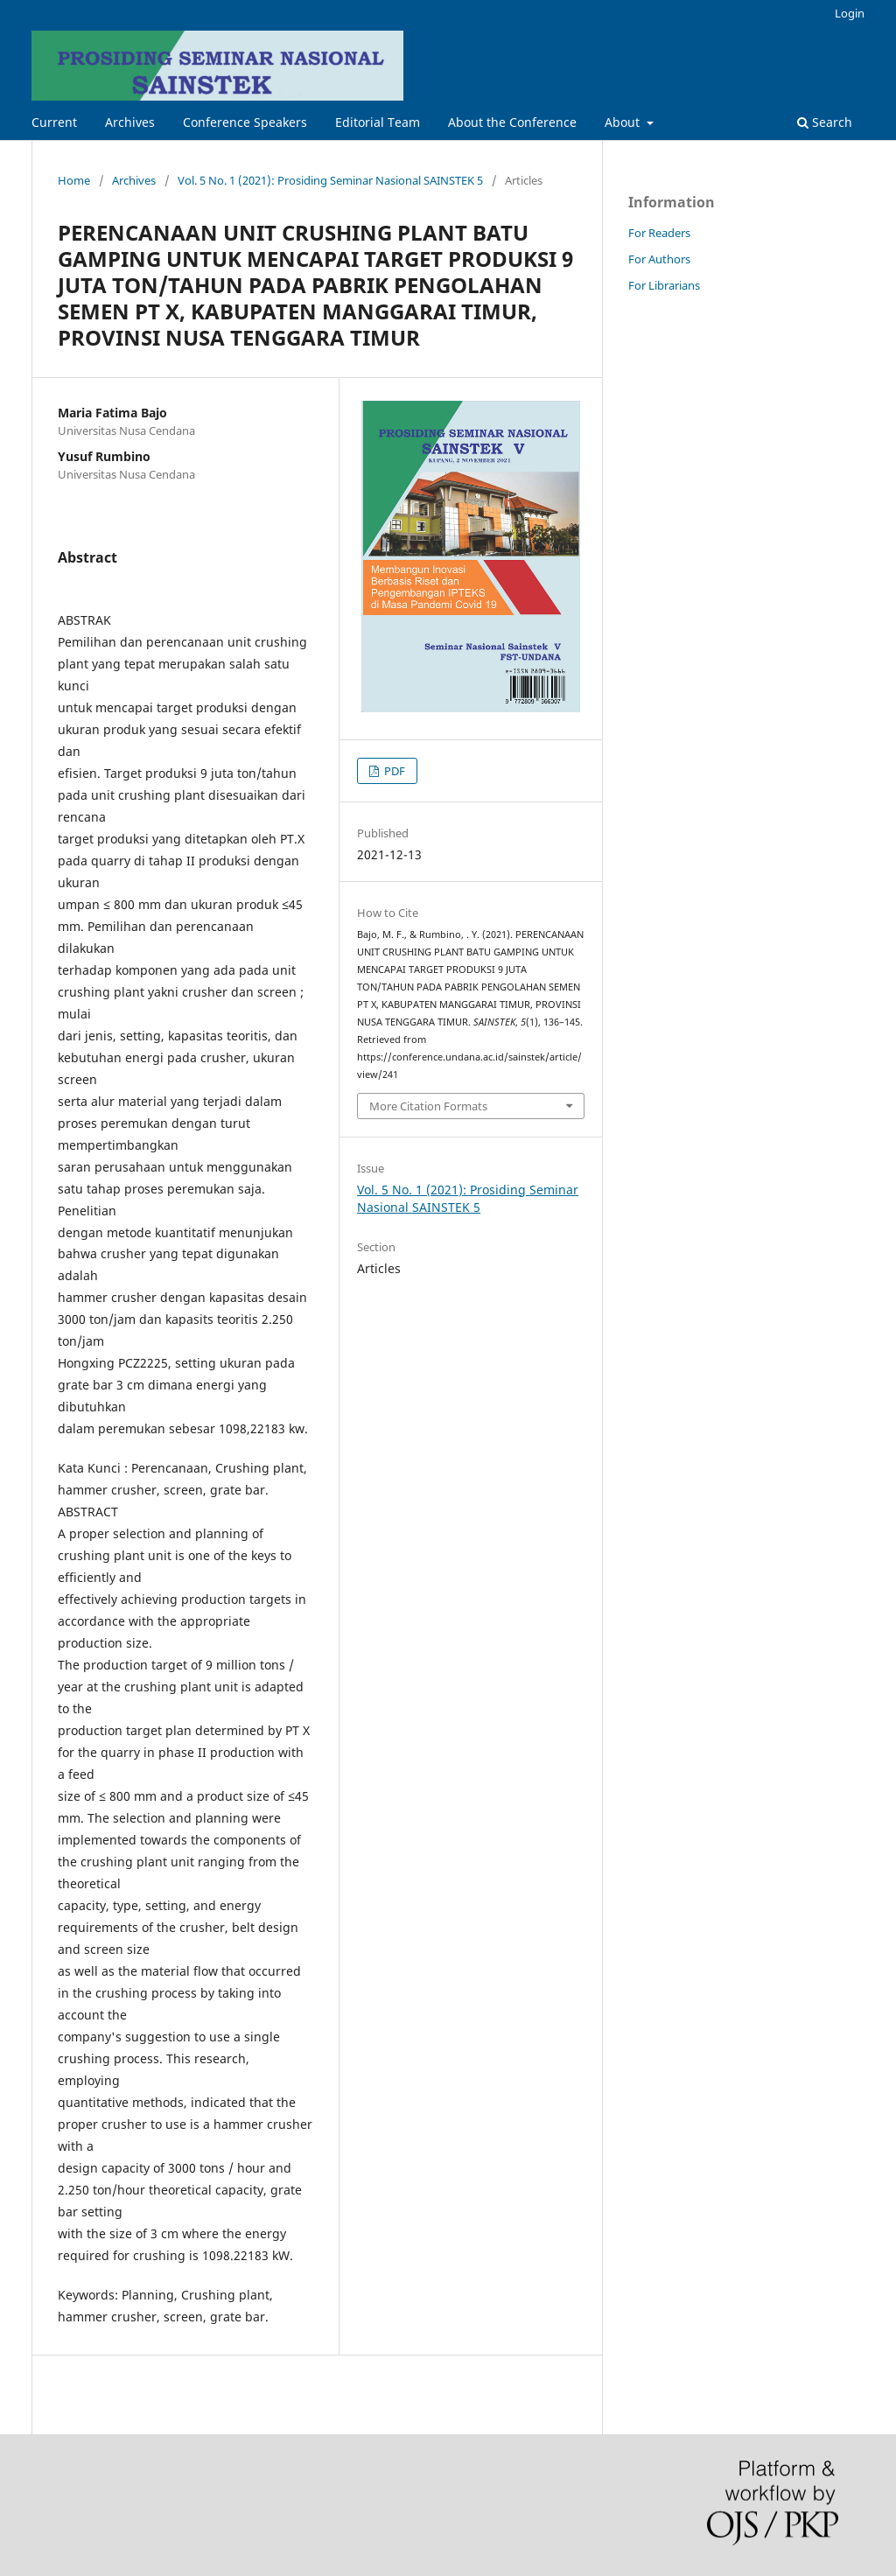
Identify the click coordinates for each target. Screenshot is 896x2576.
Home (74, 180)
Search (824, 122)
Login (849, 13)
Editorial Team (377, 122)
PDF (393, 771)
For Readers (659, 233)
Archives (130, 122)
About (624, 122)
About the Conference (512, 122)
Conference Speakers (245, 122)
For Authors (659, 259)
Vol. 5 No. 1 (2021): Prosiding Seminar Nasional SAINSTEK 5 (330, 180)
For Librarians (664, 285)
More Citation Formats (428, 1106)
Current (54, 122)
